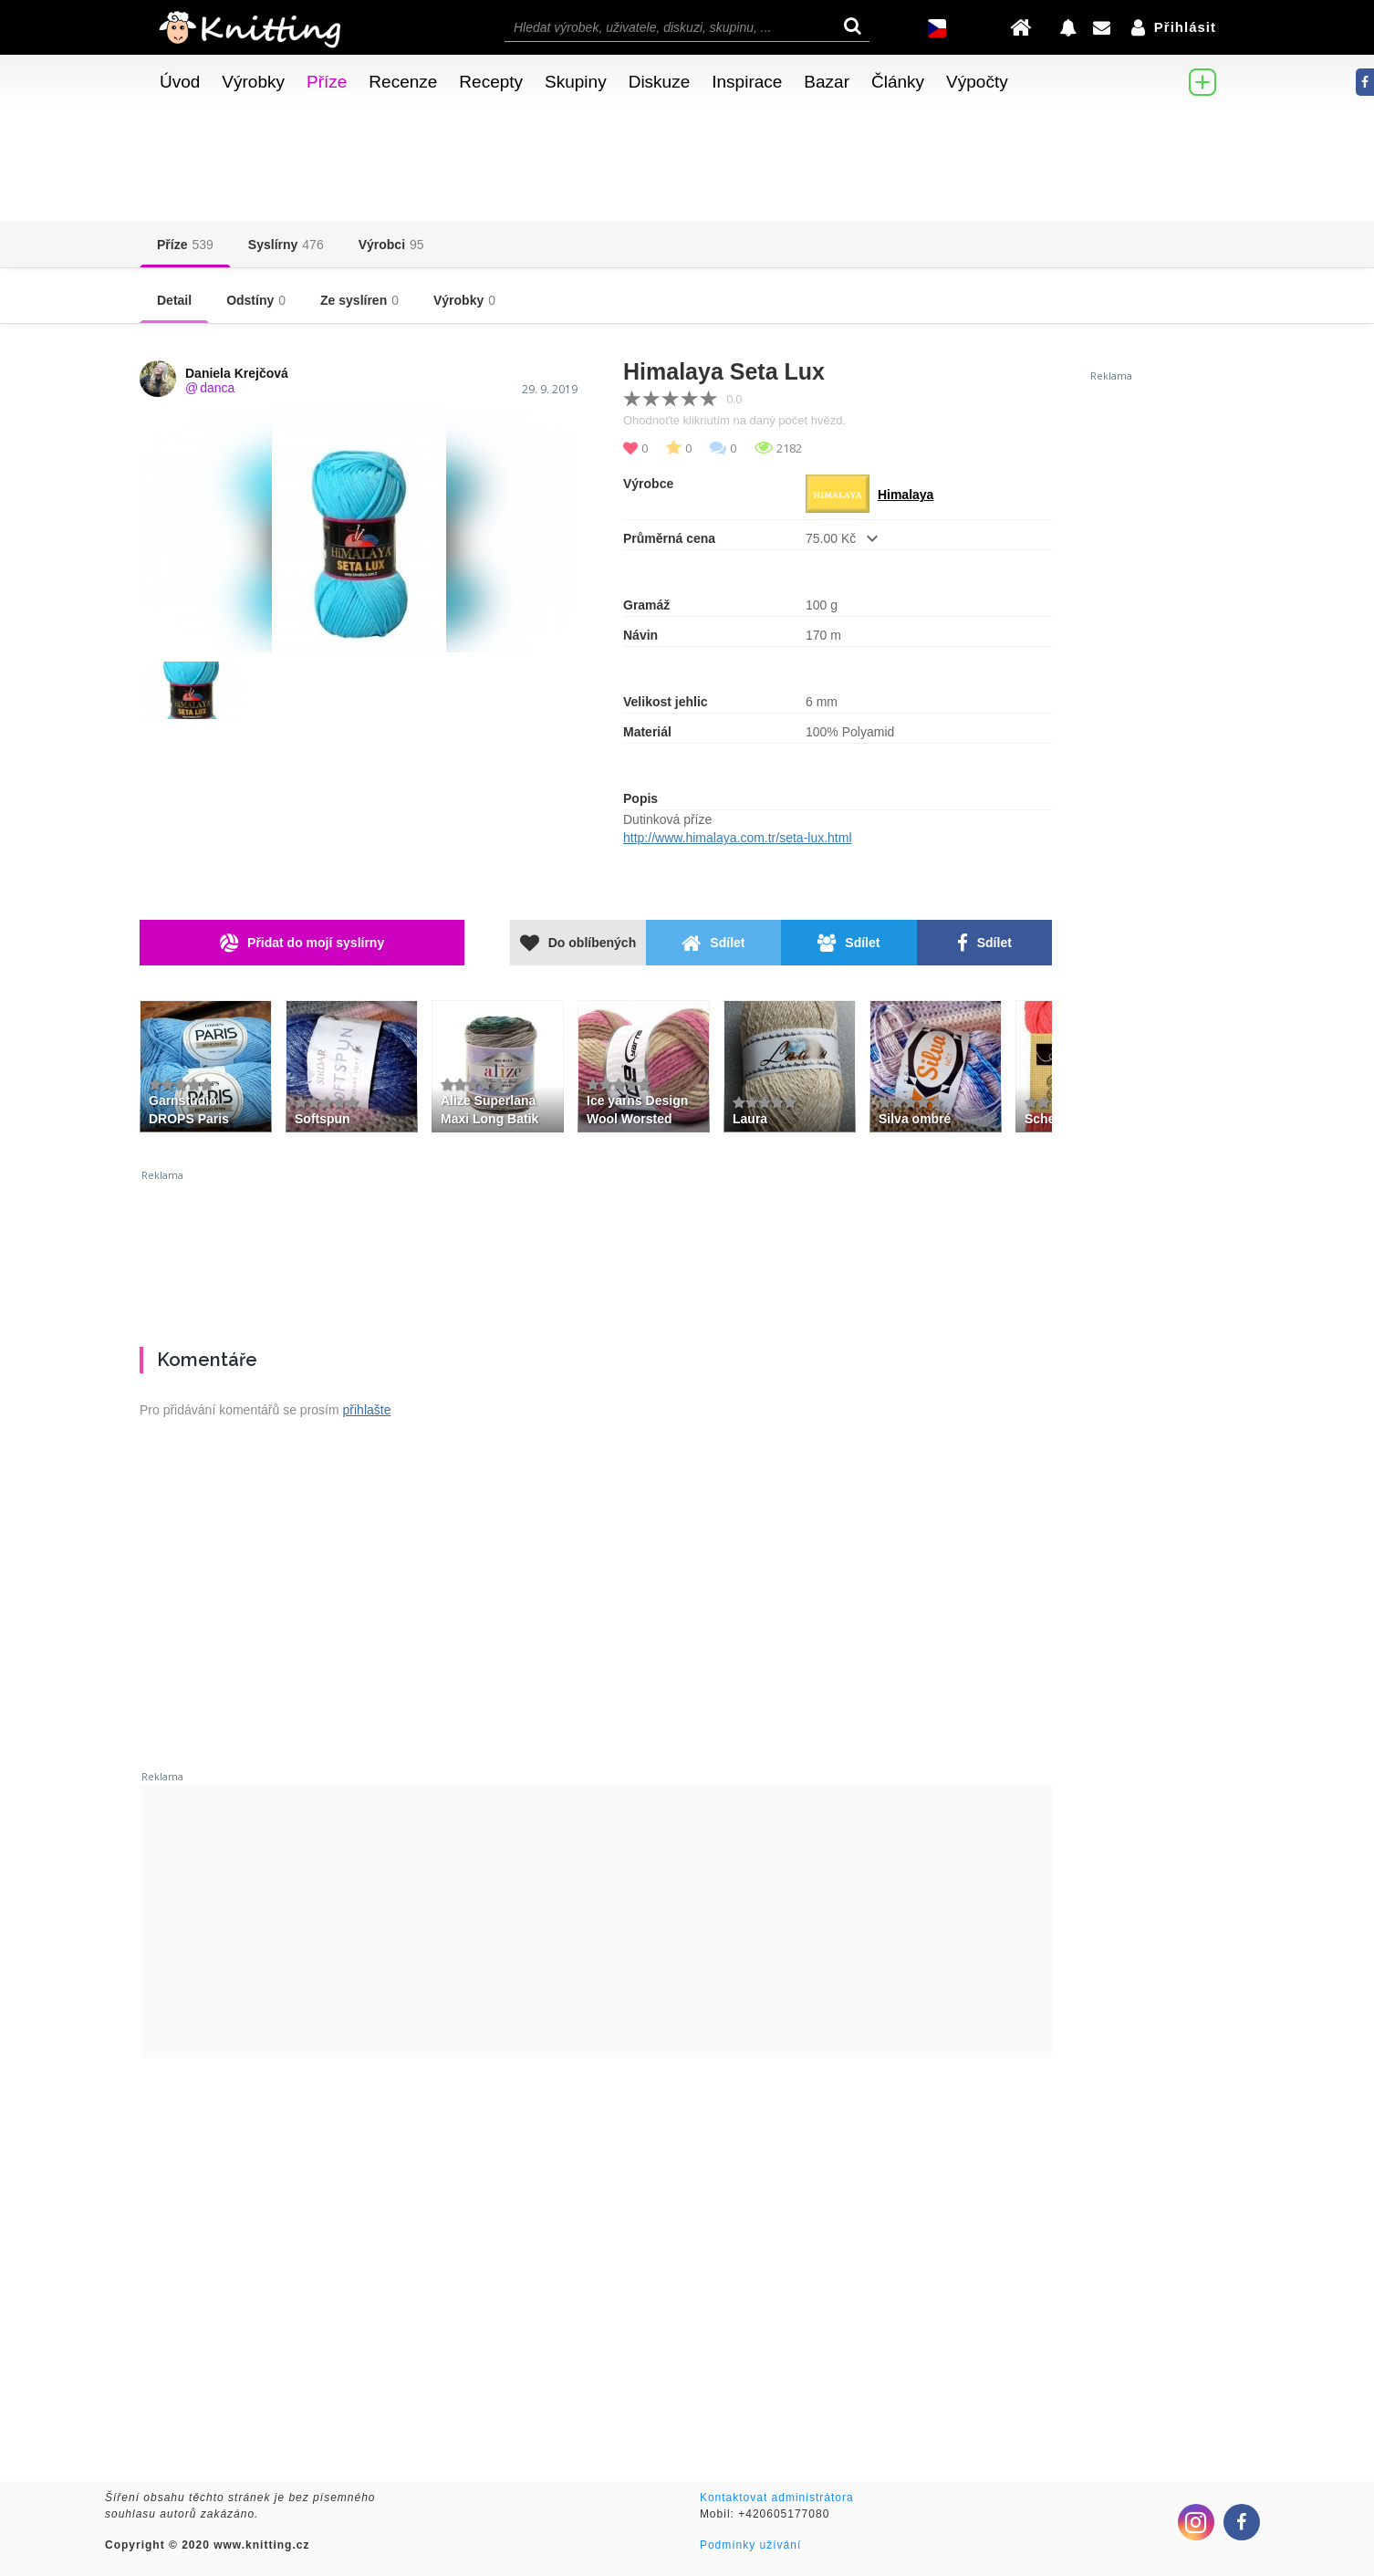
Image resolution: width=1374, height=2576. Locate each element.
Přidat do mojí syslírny (302, 943)
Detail (174, 300)
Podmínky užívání (750, 2545)
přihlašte (367, 1410)
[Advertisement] (596, 1251)
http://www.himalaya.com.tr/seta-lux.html (737, 837)
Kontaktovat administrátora (777, 2497)
